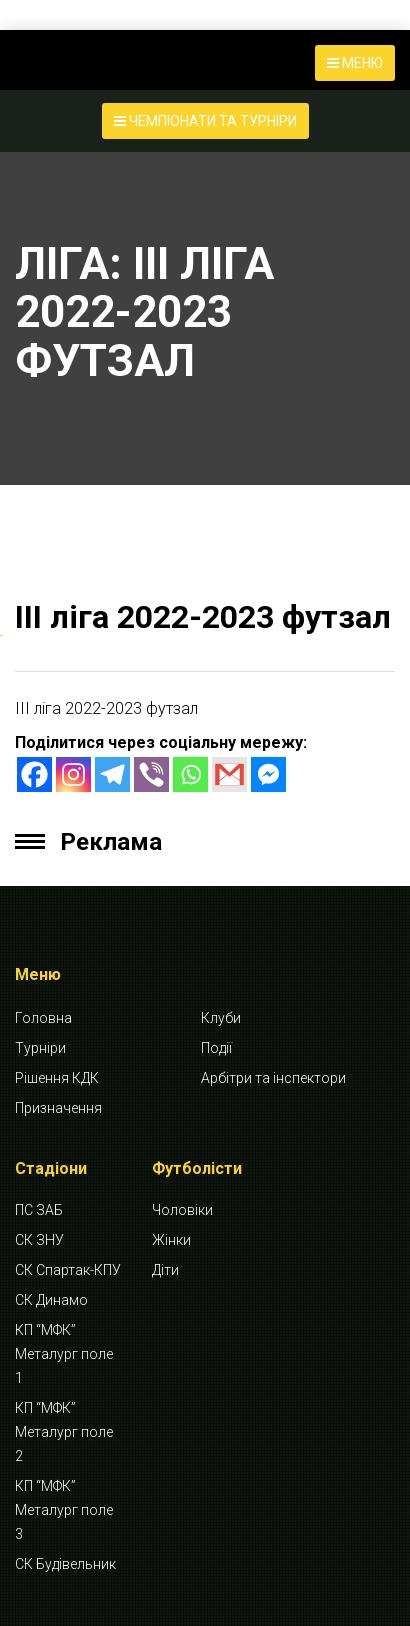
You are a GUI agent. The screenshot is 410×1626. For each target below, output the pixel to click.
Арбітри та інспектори (273, 1078)
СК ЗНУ (39, 1240)
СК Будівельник (65, 1564)
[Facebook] (34, 774)
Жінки (171, 1240)
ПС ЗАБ (39, 1210)
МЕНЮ (355, 63)
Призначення (58, 1108)
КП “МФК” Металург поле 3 (64, 1510)
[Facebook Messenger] (268, 774)
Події (216, 1048)
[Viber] (151, 774)
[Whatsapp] (190, 774)
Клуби (221, 1018)
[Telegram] (112, 774)
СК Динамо (51, 1300)
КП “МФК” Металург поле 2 (64, 1432)
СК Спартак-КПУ (68, 1270)
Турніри (40, 1048)
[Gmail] (229, 774)
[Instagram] (73, 774)
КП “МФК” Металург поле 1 (64, 1354)
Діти (165, 1270)
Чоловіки (182, 1210)
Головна (43, 1018)
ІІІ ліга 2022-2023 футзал (203, 617)
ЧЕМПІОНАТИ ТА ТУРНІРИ (205, 121)
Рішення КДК (57, 1078)
